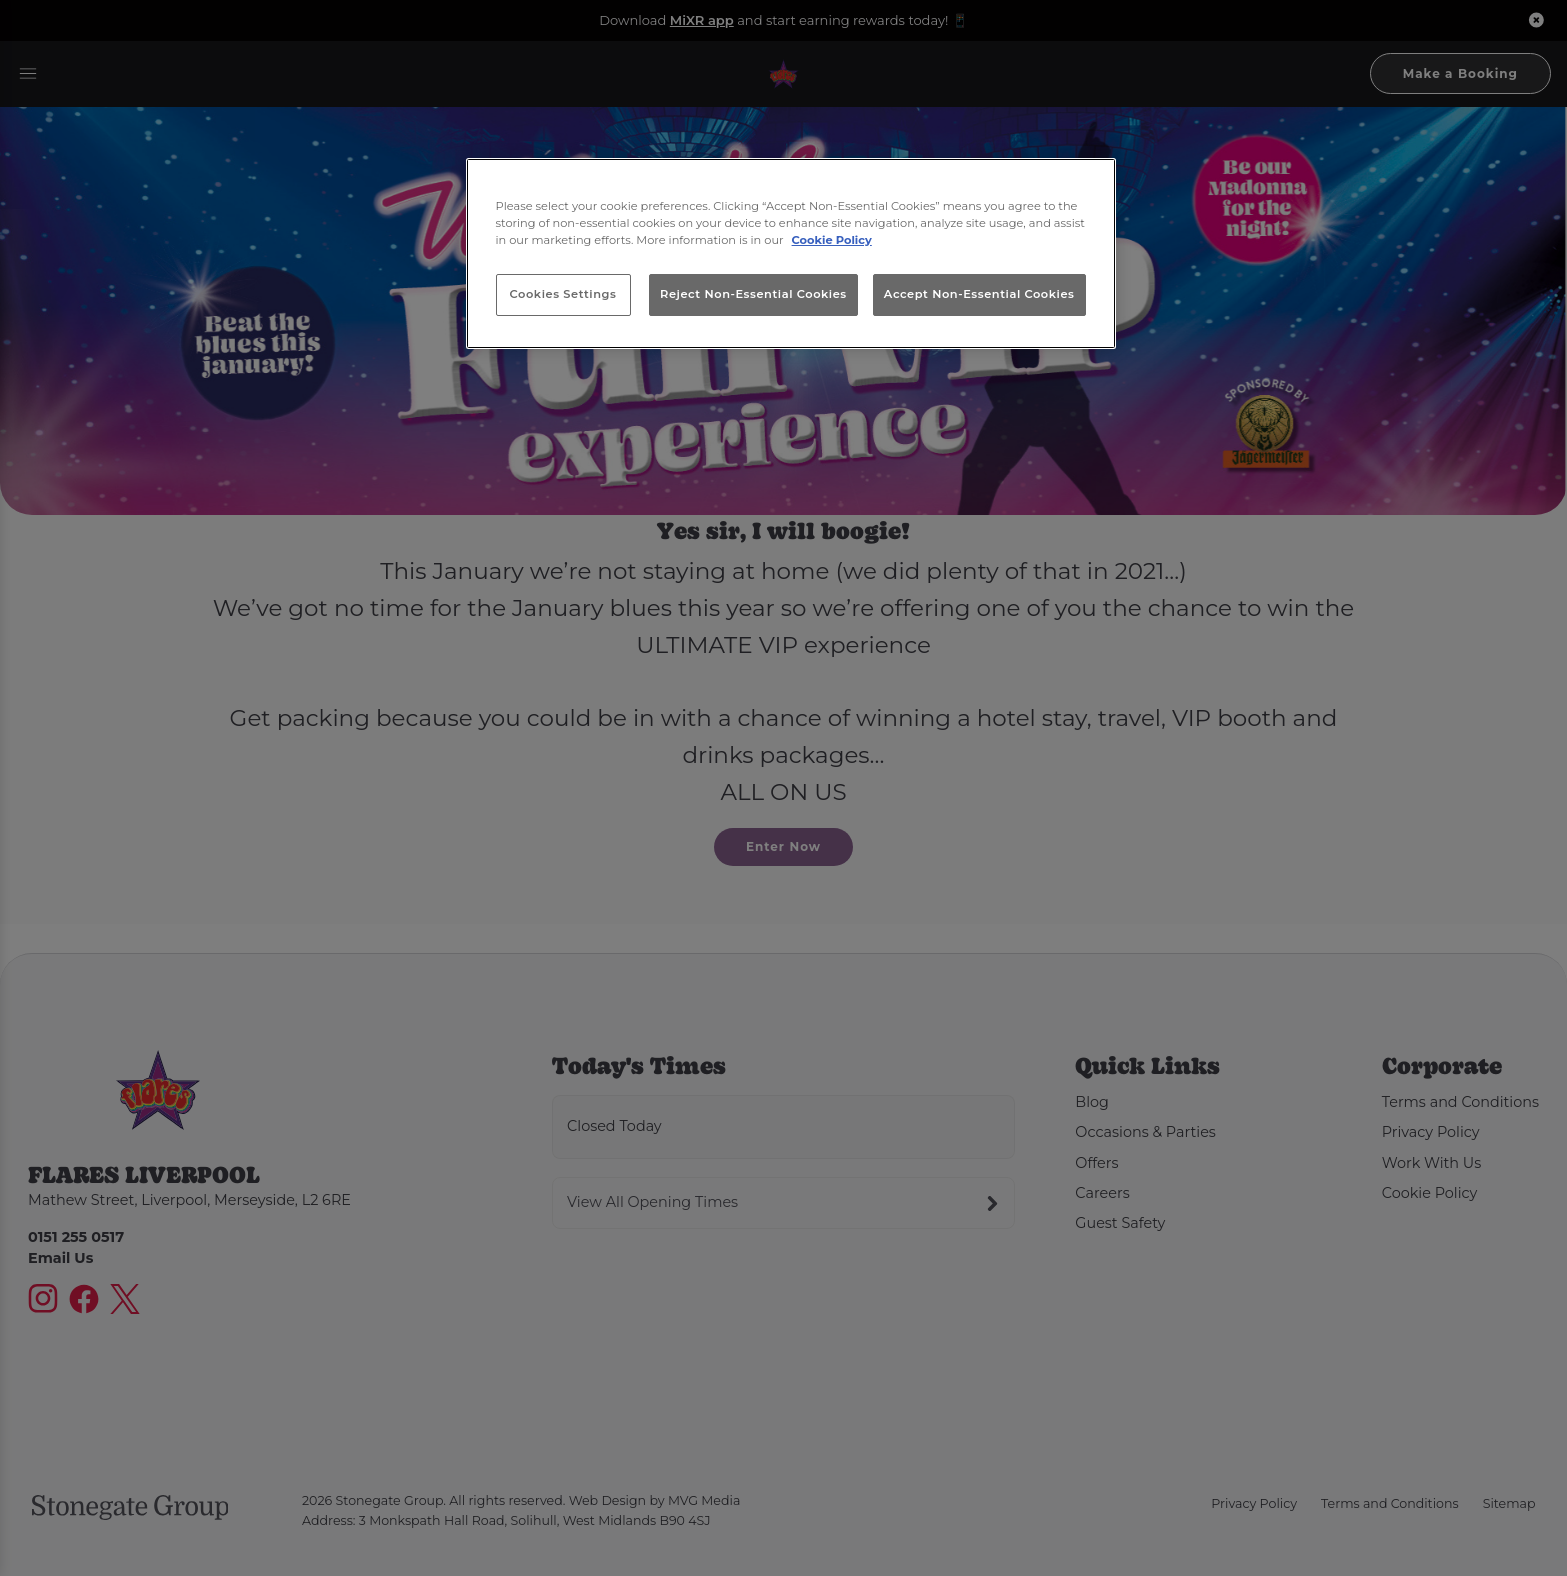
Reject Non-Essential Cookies (753, 294)
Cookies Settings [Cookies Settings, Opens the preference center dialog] (563, 294)
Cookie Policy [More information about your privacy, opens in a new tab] (832, 240)
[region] (791, 254)
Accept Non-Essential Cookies (979, 294)
